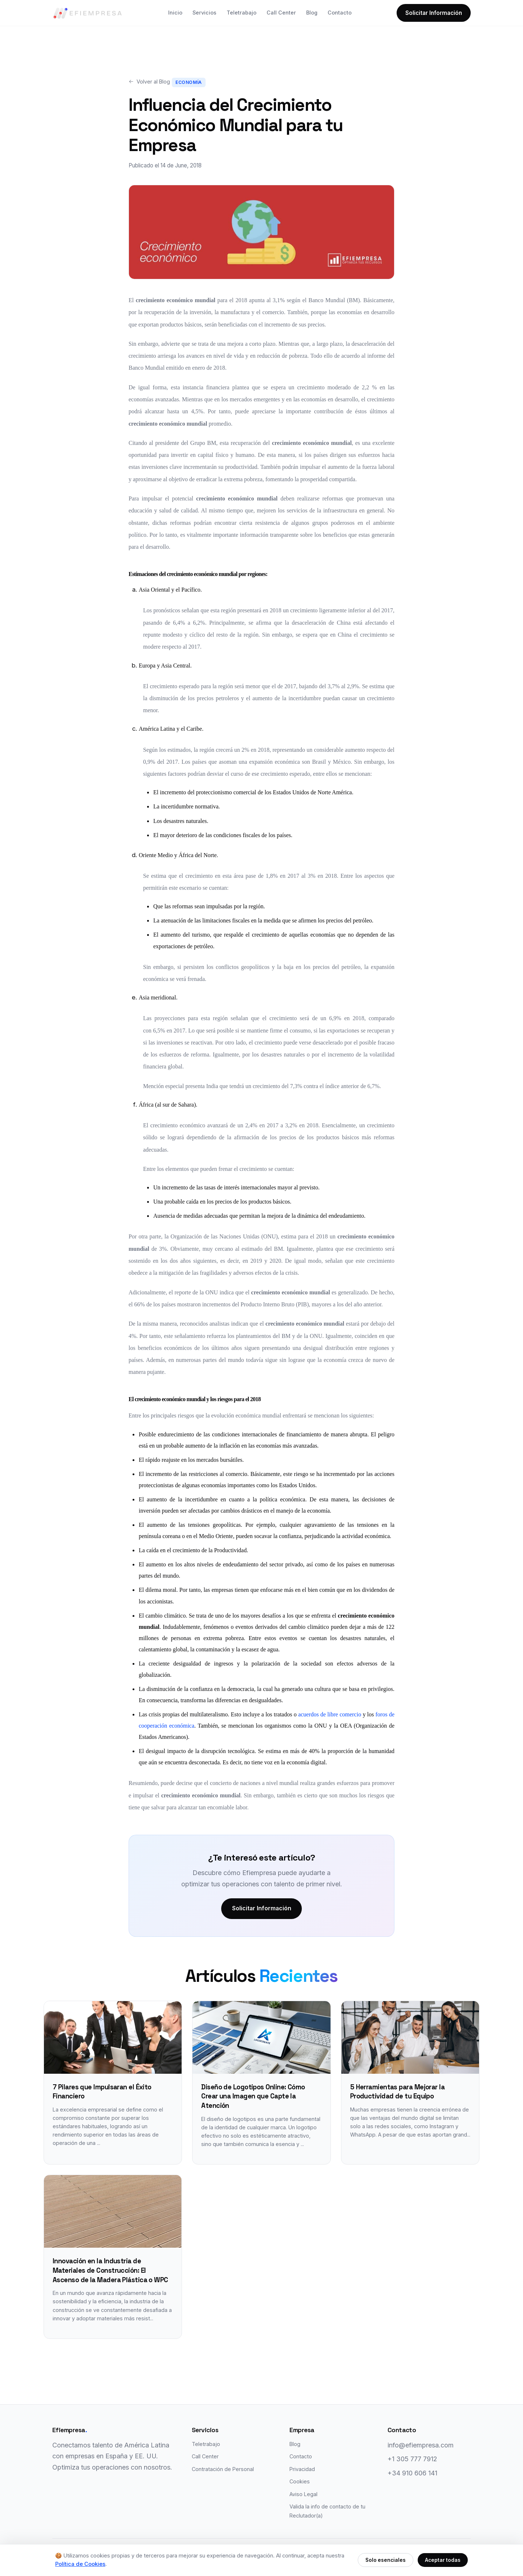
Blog (311, 12)
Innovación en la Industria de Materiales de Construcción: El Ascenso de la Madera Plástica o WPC (110, 2271)
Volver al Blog (149, 81)
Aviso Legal (303, 2495)
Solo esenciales (385, 2560)
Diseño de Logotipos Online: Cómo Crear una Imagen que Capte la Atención (253, 2097)
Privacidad (302, 2470)
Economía (188, 82)
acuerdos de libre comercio (329, 1714)
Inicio (175, 12)
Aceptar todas (443, 2560)
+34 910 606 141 (412, 2474)
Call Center (281, 12)
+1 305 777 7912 (412, 2459)
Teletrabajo (241, 12)
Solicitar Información (433, 12)
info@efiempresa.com (421, 2446)
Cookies (299, 2482)
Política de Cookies (80, 2564)
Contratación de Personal (223, 2470)
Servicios (204, 12)
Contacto (340, 12)
